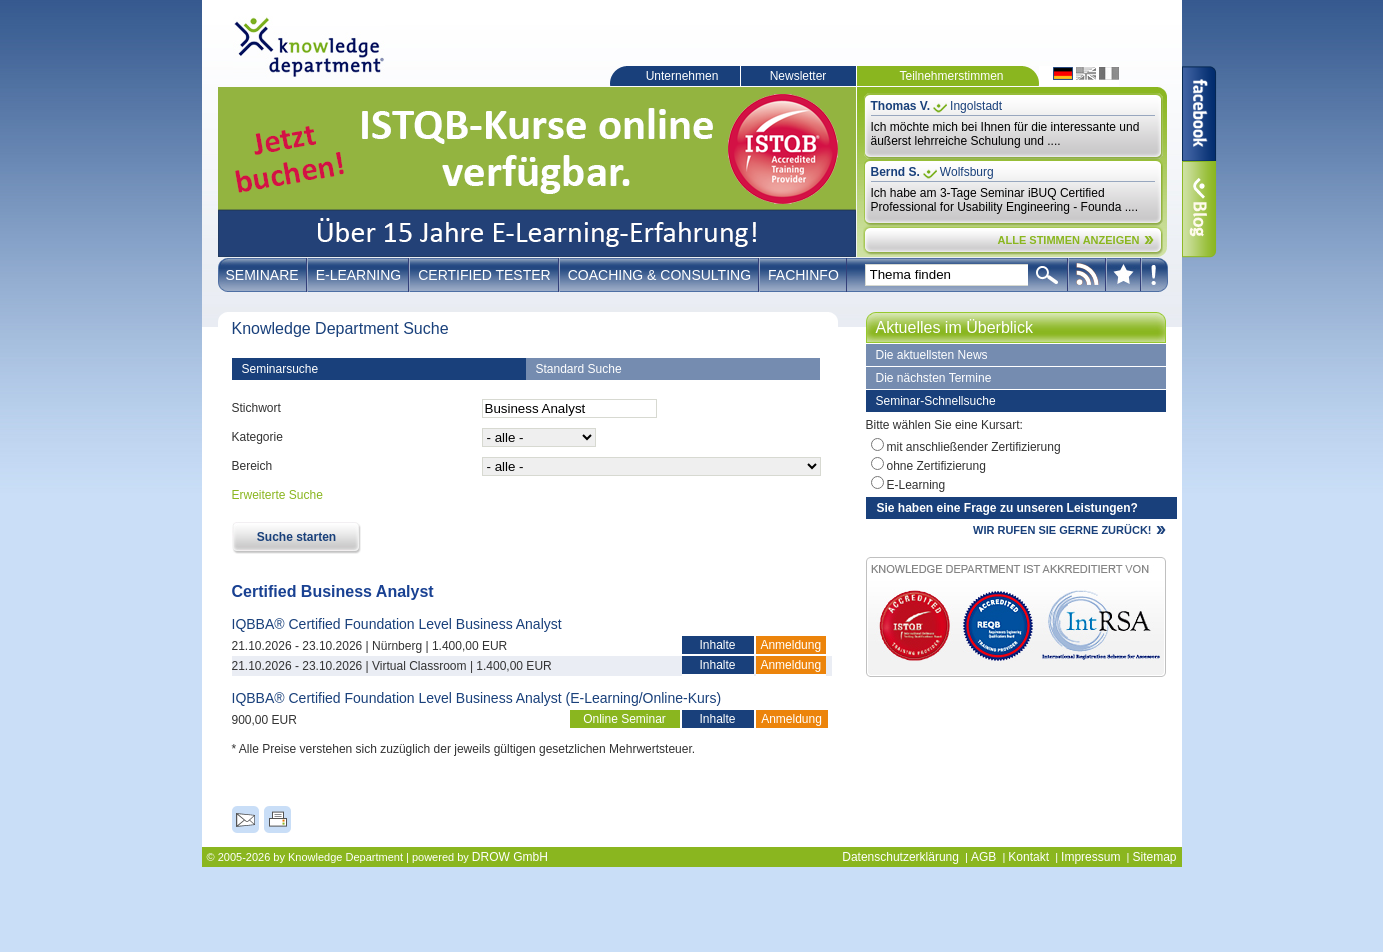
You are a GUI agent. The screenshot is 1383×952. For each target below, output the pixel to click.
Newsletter (798, 76)
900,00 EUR (264, 720)
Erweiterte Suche (277, 495)
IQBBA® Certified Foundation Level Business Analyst (397, 624)
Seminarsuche (280, 369)
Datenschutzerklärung (900, 857)
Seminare (262, 275)
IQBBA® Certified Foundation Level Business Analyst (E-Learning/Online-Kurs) (477, 698)
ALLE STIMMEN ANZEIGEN (1069, 240)
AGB (983, 857)
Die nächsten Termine (934, 378)
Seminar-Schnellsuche (936, 401)
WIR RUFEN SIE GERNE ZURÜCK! (1062, 530)
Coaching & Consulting (659, 275)
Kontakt (1028, 857)
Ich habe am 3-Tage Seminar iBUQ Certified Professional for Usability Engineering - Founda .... (1004, 200)
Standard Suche (579, 369)
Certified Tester (484, 275)
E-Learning (359, 275)
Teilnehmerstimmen (951, 76)
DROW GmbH (510, 857)
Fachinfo (803, 275)
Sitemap (1154, 857)
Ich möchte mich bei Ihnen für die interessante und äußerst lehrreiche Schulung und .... (1005, 134)
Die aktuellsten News (932, 355)
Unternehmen (682, 76)
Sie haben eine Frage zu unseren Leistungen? (1007, 508)
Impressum (1090, 857)
